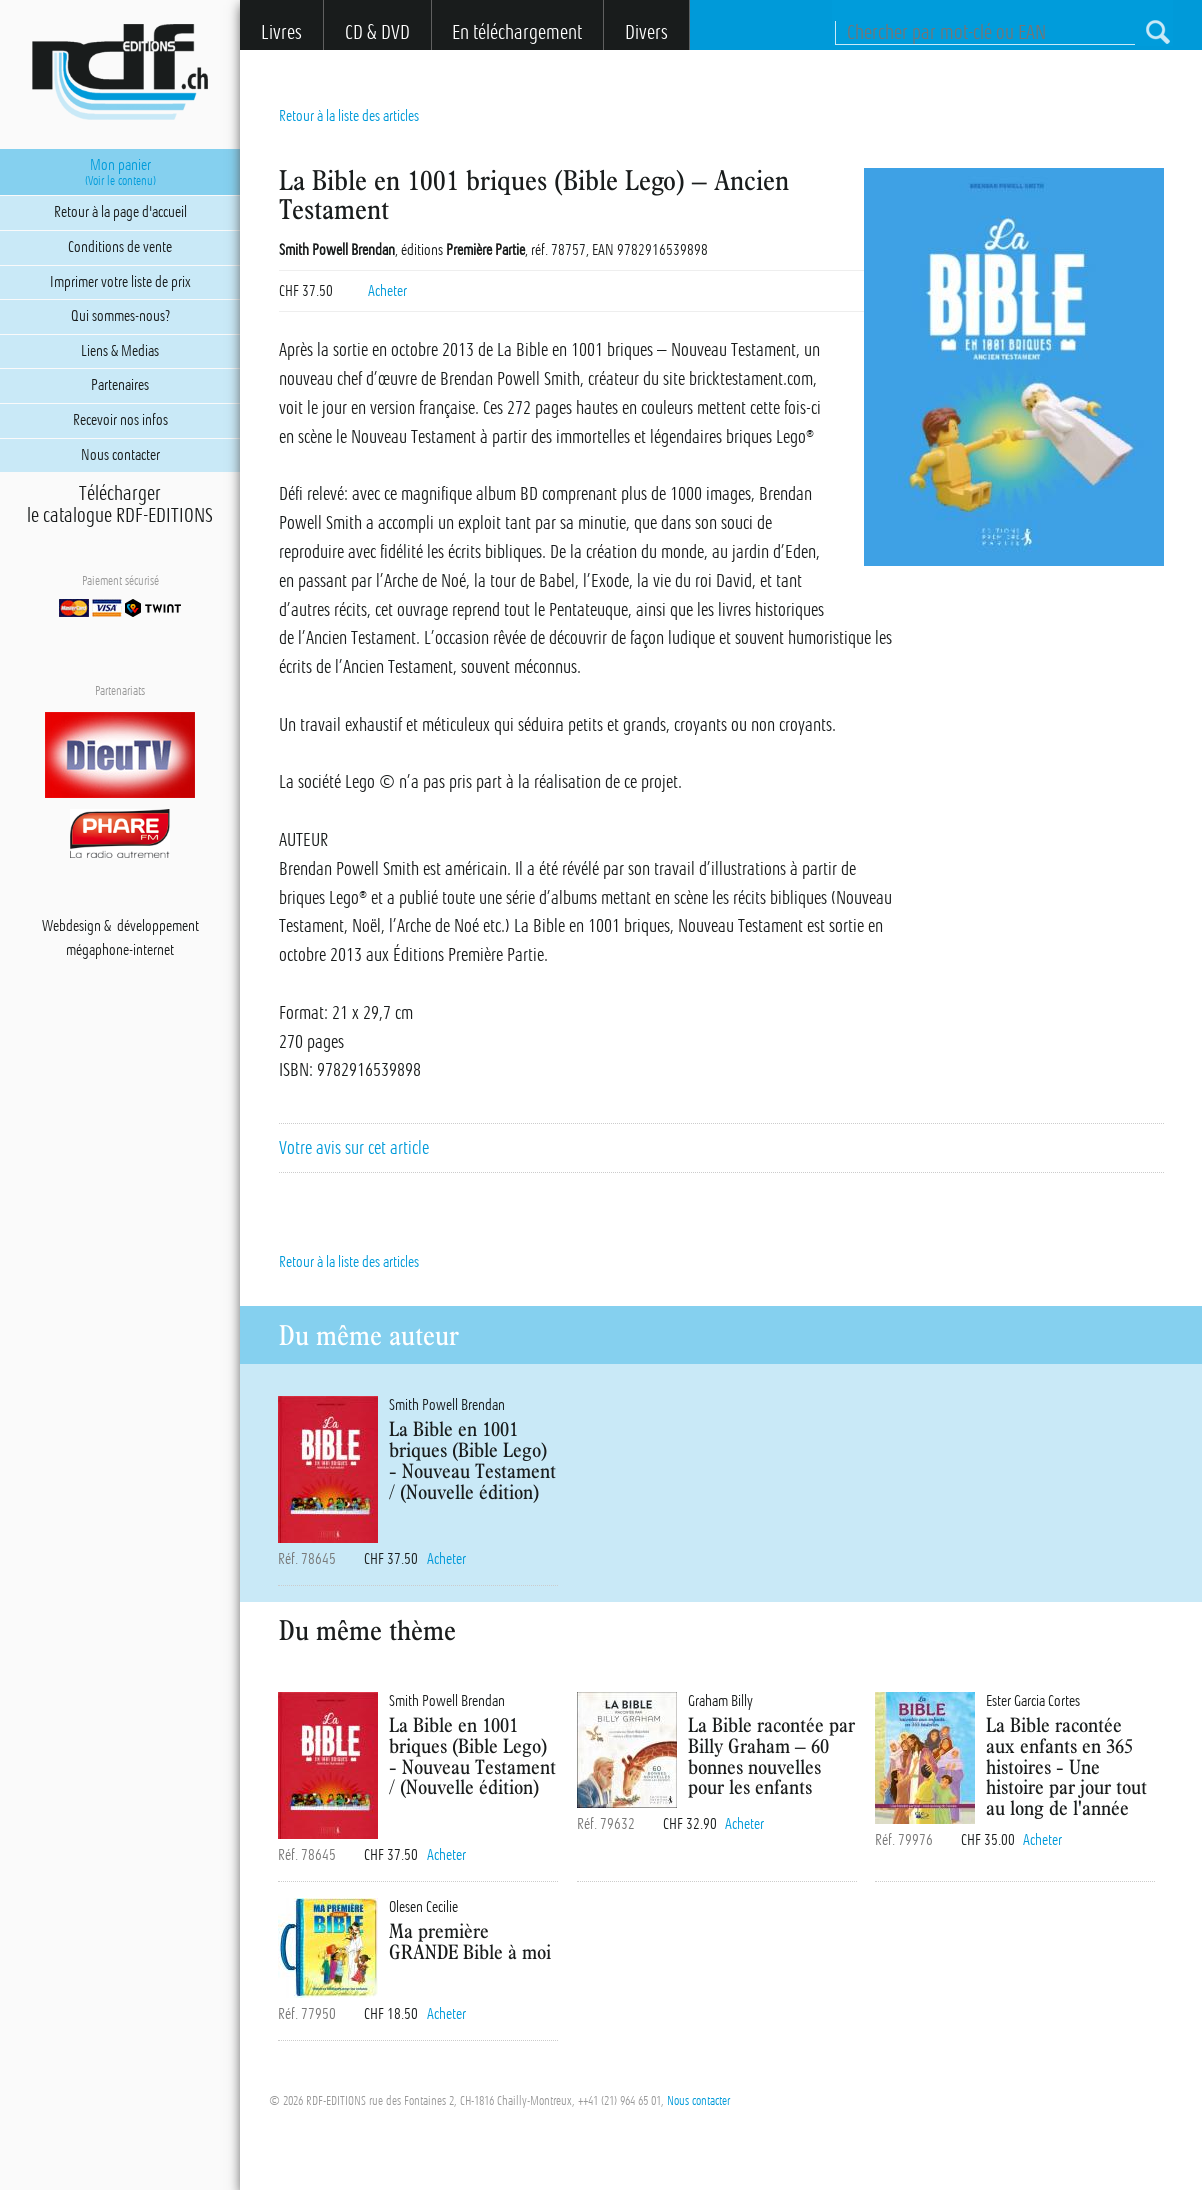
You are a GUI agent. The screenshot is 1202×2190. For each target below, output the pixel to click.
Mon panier (120, 172)
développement (158, 926)
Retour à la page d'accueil (120, 212)
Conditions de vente (120, 247)
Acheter (387, 291)
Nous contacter (698, 2101)
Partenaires (120, 385)
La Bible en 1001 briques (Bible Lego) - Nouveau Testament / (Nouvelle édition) (472, 1459)
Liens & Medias (120, 351)
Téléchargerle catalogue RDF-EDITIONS (120, 505)
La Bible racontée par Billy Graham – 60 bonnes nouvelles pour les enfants (771, 1755)
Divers (646, 32)
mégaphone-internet (120, 950)
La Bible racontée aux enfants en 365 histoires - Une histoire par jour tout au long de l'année (1066, 1766)
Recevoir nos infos (120, 420)
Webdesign (71, 926)
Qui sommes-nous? (120, 316)
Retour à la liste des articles (349, 116)
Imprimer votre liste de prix (120, 282)
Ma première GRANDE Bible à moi (470, 1941)
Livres (281, 32)
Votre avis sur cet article (354, 1148)
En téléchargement (517, 32)
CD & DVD (377, 32)
